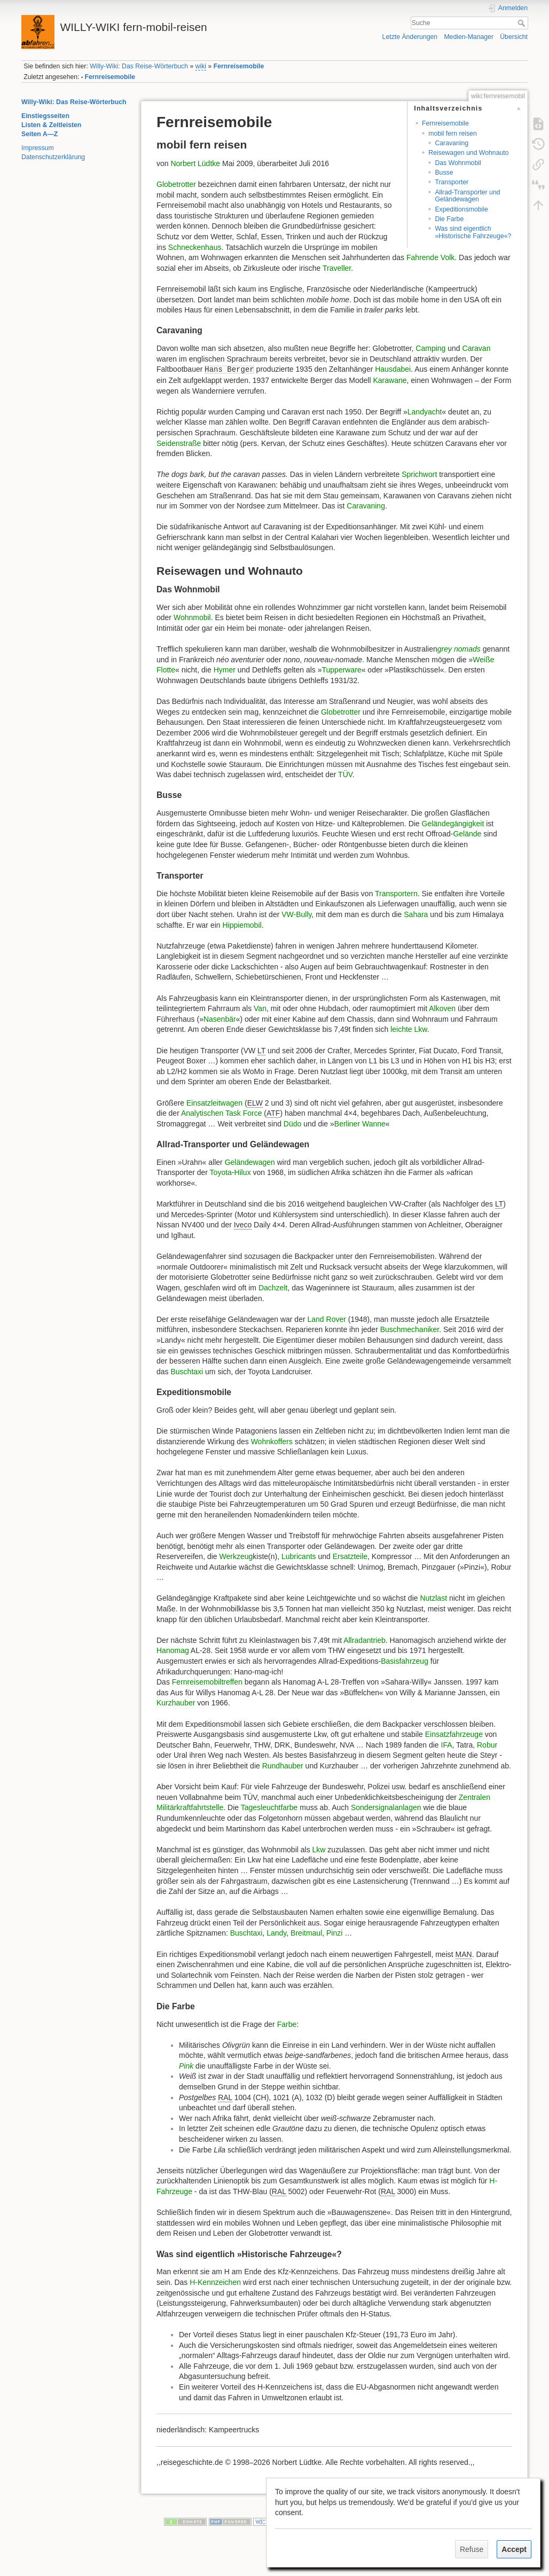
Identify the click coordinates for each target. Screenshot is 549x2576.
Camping (430, 348)
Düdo (292, 1123)
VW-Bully (296, 914)
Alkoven (442, 1008)
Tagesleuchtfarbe (269, 1807)
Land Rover (327, 1319)
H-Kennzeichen (215, 2282)
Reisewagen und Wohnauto (468, 152)
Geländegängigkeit (453, 823)
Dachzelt (272, 1287)
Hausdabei (393, 369)
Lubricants (298, 1556)
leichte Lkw (408, 1029)
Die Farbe (449, 219)
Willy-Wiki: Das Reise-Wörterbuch (139, 66)
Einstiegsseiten (45, 116)
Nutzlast (433, 1598)
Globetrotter (176, 184)
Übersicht (514, 37)
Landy (276, 1933)
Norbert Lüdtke (195, 163)
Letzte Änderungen (410, 37)
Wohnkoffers (272, 1441)
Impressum (37, 148)
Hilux (242, 1172)
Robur (487, 1745)
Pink (186, 2066)
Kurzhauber (175, 1702)
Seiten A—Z (39, 134)
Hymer (225, 669)
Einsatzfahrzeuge (454, 1734)
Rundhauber (282, 1765)
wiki (200, 66)
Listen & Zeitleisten (51, 125)
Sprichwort (419, 474)
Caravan (476, 348)
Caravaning (451, 143)
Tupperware (342, 669)
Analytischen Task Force (221, 1113)
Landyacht (424, 412)
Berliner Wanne (360, 1123)
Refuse (471, 2549)
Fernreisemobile (239, 66)
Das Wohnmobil (458, 163)
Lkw (319, 1849)
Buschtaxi (186, 1371)
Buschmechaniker (410, 1329)
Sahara (416, 914)
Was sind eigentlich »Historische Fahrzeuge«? (473, 232)
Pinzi (334, 1933)
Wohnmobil (192, 617)
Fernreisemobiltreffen (207, 1682)
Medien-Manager (468, 37)
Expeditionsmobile (461, 209)
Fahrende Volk (430, 257)
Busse (444, 172)
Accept (514, 2549)
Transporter (451, 182)
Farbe (287, 2024)
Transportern (396, 893)
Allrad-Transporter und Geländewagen (467, 196)
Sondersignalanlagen (387, 1807)
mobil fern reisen (452, 133)
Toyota (221, 1172)
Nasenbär (219, 1019)
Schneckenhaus (195, 247)
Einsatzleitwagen (214, 1103)
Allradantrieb (364, 1640)
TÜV (345, 774)
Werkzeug (236, 1556)
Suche (522, 23)
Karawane (389, 380)
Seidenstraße (178, 443)
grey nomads (459, 649)
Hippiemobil (241, 925)
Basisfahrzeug (404, 1661)
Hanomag (172, 1650)
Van (260, 1008)
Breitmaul (306, 1933)
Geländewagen (250, 1162)
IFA (446, 1745)
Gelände (467, 833)
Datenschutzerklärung (53, 157)
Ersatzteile (350, 1556)
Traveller (337, 268)
